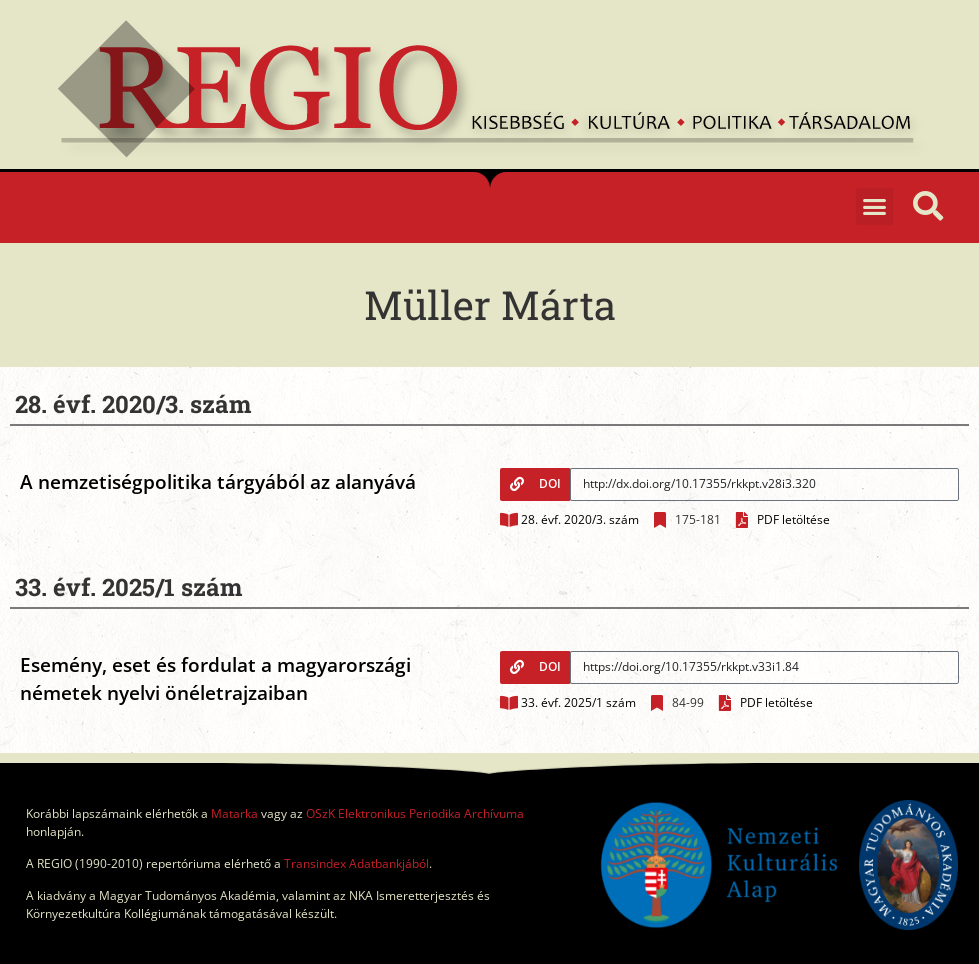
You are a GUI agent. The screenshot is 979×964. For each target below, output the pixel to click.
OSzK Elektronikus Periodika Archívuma (415, 813)
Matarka (234, 813)
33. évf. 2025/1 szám (578, 702)
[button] (875, 207)
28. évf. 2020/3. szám (580, 519)
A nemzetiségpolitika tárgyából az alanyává (218, 482)
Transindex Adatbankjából (356, 863)
